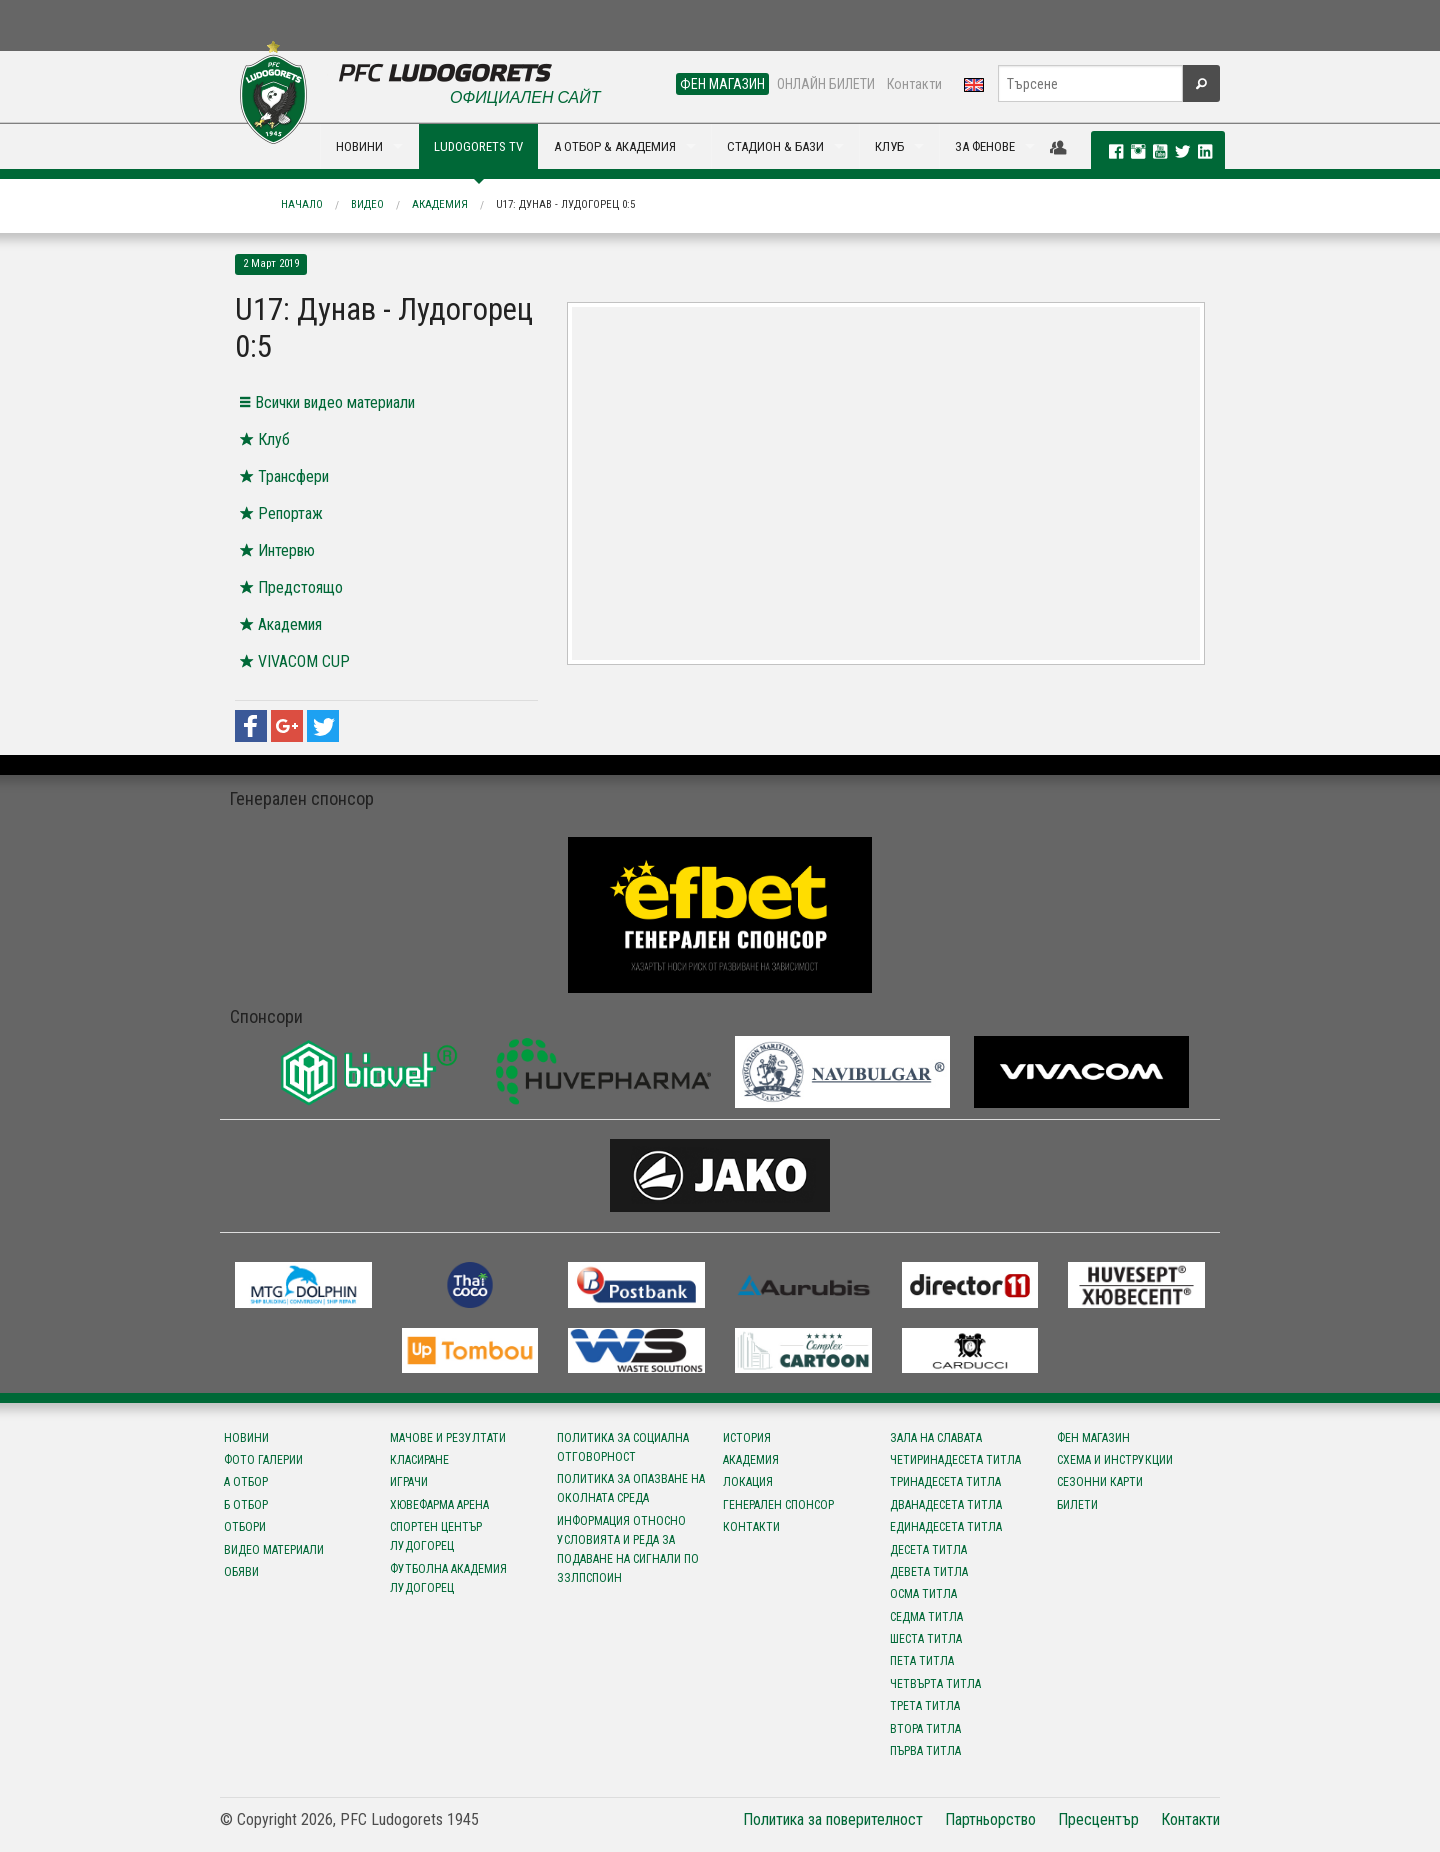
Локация (748, 1482)
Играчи (409, 1482)
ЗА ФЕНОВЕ (985, 146)
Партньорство (990, 1819)
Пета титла (922, 1661)
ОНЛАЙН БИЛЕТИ (826, 84)
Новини (246, 1438)
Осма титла (923, 1594)
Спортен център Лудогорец (436, 1536)
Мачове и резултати (448, 1438)
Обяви (241, 1572)
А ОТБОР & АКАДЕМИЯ (615, 146)
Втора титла (925, 1729)
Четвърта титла (935, 1684)
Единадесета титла (946, 1527)
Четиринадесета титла (955, 1460)
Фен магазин (1093, 1438)
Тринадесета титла (945, 1482)
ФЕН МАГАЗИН (722, 84)
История (747, 1438)
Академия (440, 204)
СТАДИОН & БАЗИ (775, 146)
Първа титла (925, 1751)
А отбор (246, 1482)
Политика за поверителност (833, 1819)
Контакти (914, 84)
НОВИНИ (359, 146)
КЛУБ (889, 146)
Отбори (245, 1527)
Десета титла (928, 1550)
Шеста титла (926, 1639)
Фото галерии (263, 1460)
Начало (302, 204)
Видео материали (274, 1550)
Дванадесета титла (946, 1505)
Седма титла (926, 1617)
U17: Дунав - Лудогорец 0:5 (565, 204)
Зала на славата (936, 1438)
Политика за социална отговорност (623, 1447)
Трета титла (925, 1706)
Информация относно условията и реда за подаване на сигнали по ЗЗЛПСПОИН (628, 1550)
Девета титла (929, 1572)
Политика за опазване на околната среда (631, 1488)
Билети (1077, 1505)
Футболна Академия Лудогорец (448, 1578)
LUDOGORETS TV (478, 146)
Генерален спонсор (778, 1505)
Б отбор (246, 1505)
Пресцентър (1098, 1819)
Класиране (419, 1460)
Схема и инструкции (1115, 1460)
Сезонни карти (1100, 1482)
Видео (367, 204)
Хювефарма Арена (439, 1505)
